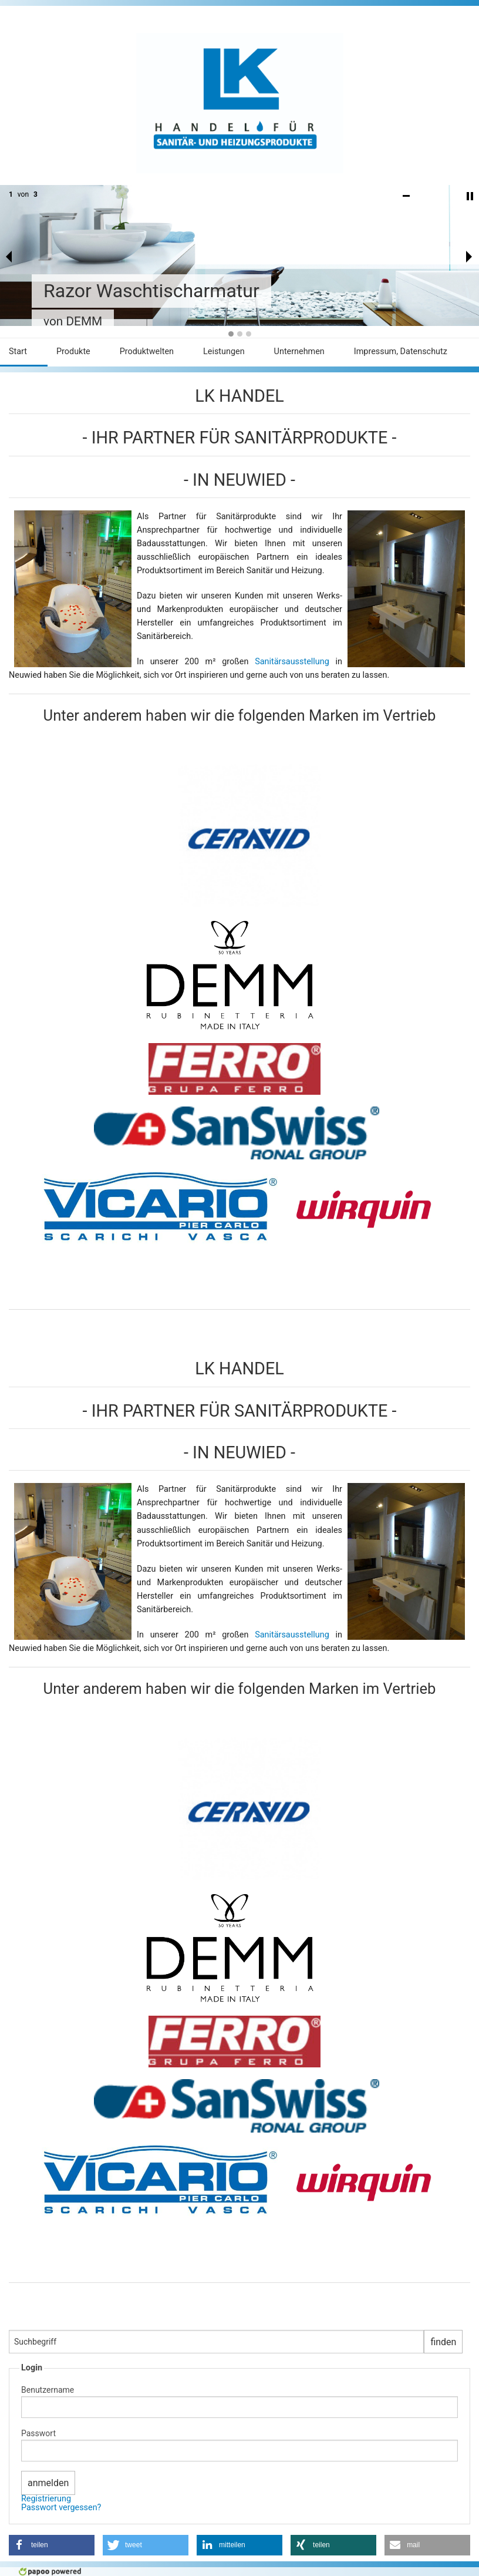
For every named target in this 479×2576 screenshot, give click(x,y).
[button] (52, 2545)
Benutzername (47, 2390)
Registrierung (46, 2499)
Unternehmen (299, 352)
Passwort (38, 2433)
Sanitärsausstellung (295, 662)
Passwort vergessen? (61, 2508)
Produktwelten (147, 352)
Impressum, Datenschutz (400, 352)
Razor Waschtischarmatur (151, 291)
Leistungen (224, 352)
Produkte (73, 352)
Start (18, 352)
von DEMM (72, 321)
